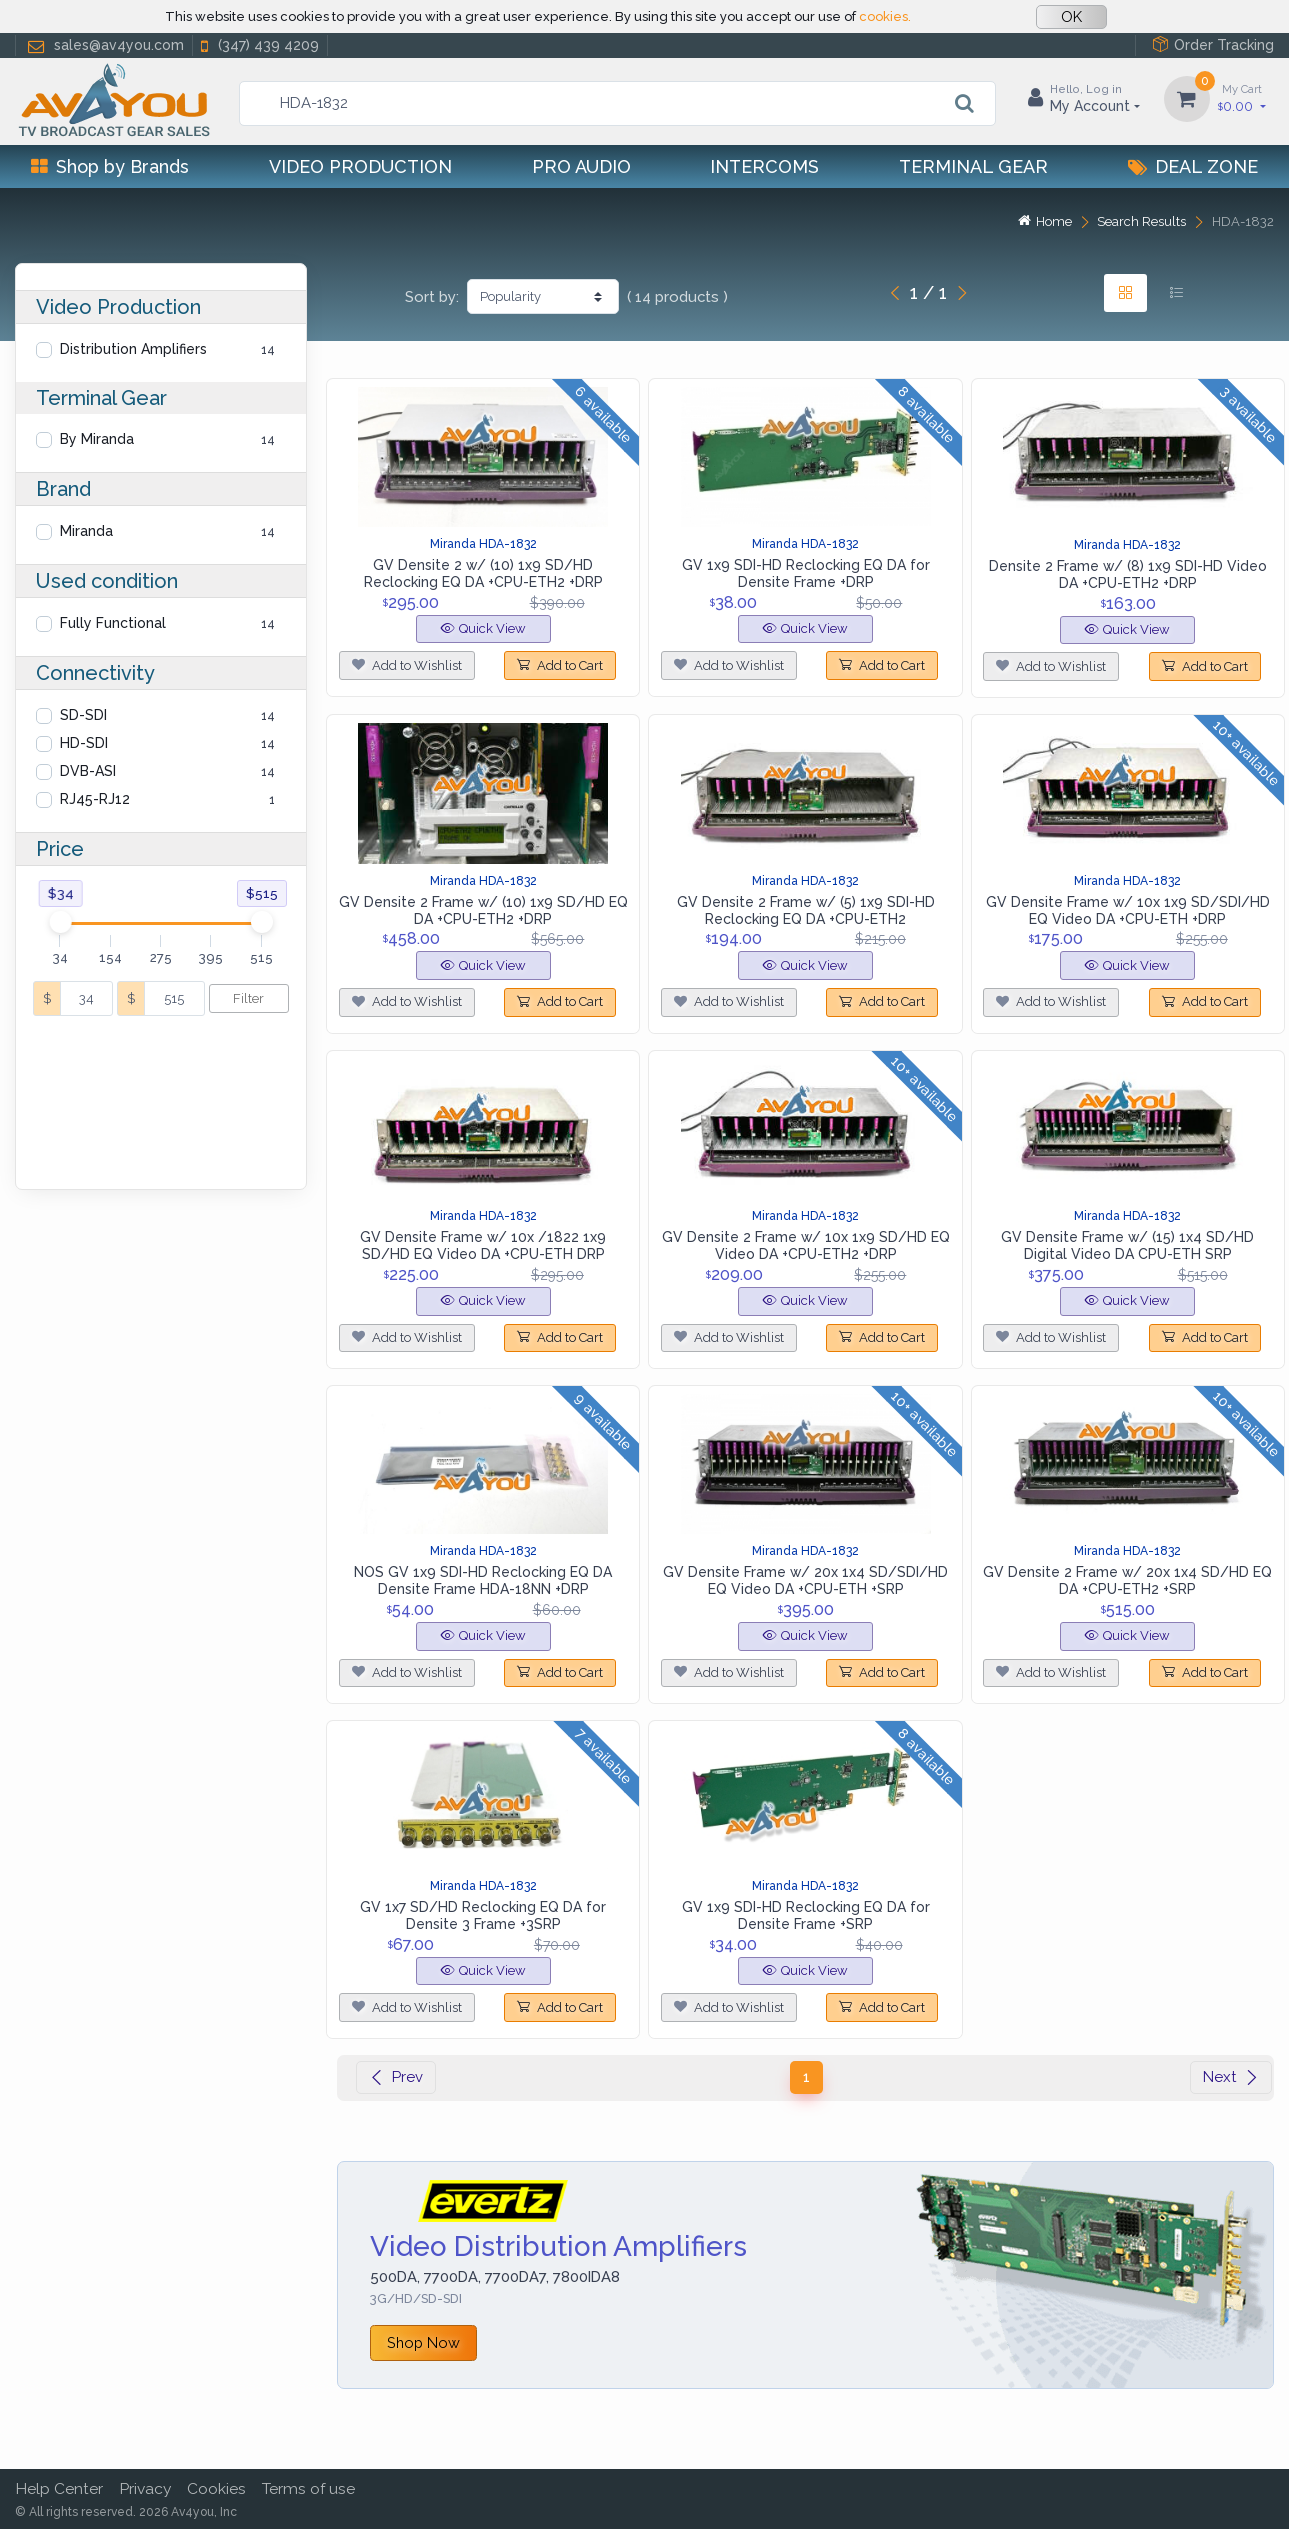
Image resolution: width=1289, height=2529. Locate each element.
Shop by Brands (110, 166)
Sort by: (432, 297)
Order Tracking (1213, 44)
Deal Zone (1193, 166)
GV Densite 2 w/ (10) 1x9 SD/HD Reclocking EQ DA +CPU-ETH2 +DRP (483, 573)
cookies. (885, 16)
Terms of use (308, 2488)
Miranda (86, 531)
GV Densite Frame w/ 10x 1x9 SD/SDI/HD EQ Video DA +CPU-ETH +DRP (1128, 910)
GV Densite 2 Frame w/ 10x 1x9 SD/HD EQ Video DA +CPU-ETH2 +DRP (806, 1245)
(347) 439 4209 (258, 45)
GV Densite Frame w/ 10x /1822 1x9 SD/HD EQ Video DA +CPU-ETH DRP (483, 1245)
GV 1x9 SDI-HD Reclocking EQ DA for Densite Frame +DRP (806, 573)
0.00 (1242, 97)
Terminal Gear (973, 166)
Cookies (216, 2488)
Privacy (145, 2488)
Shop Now (423, 2342)
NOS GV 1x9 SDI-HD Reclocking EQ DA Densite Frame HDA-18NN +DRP (483, 1580)
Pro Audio (581, 166)
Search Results (1141, 221)
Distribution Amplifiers (133, 349)
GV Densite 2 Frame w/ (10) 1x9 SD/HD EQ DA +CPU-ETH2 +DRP (483, 910)
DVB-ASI (88, 771)
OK (1071, 17)
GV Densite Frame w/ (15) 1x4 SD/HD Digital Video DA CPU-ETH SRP (1127, 1245)
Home (1045, 221)
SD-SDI (83, 715)
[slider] (60, 922)
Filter (248, 998)
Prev (396, 2077)
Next (1231, 2077)
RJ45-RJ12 (95, 799)
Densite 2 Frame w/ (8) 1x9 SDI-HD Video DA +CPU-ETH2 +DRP (1128, 574)
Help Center (59, 2488)
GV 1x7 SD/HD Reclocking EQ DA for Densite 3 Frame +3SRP (483, 1915)
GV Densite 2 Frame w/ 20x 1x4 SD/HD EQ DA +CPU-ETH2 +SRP (1127, 1580)
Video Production (360, 166)
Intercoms (764, 166)
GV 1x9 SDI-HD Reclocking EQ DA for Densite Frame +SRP (806, 1915)
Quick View (483, 628)
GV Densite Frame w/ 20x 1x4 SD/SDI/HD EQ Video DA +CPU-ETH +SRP (805, 1580)
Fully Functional (113, 623)
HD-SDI (84, 743)
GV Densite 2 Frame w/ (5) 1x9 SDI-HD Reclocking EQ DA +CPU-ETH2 (806, 910)
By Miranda (97, 439)
